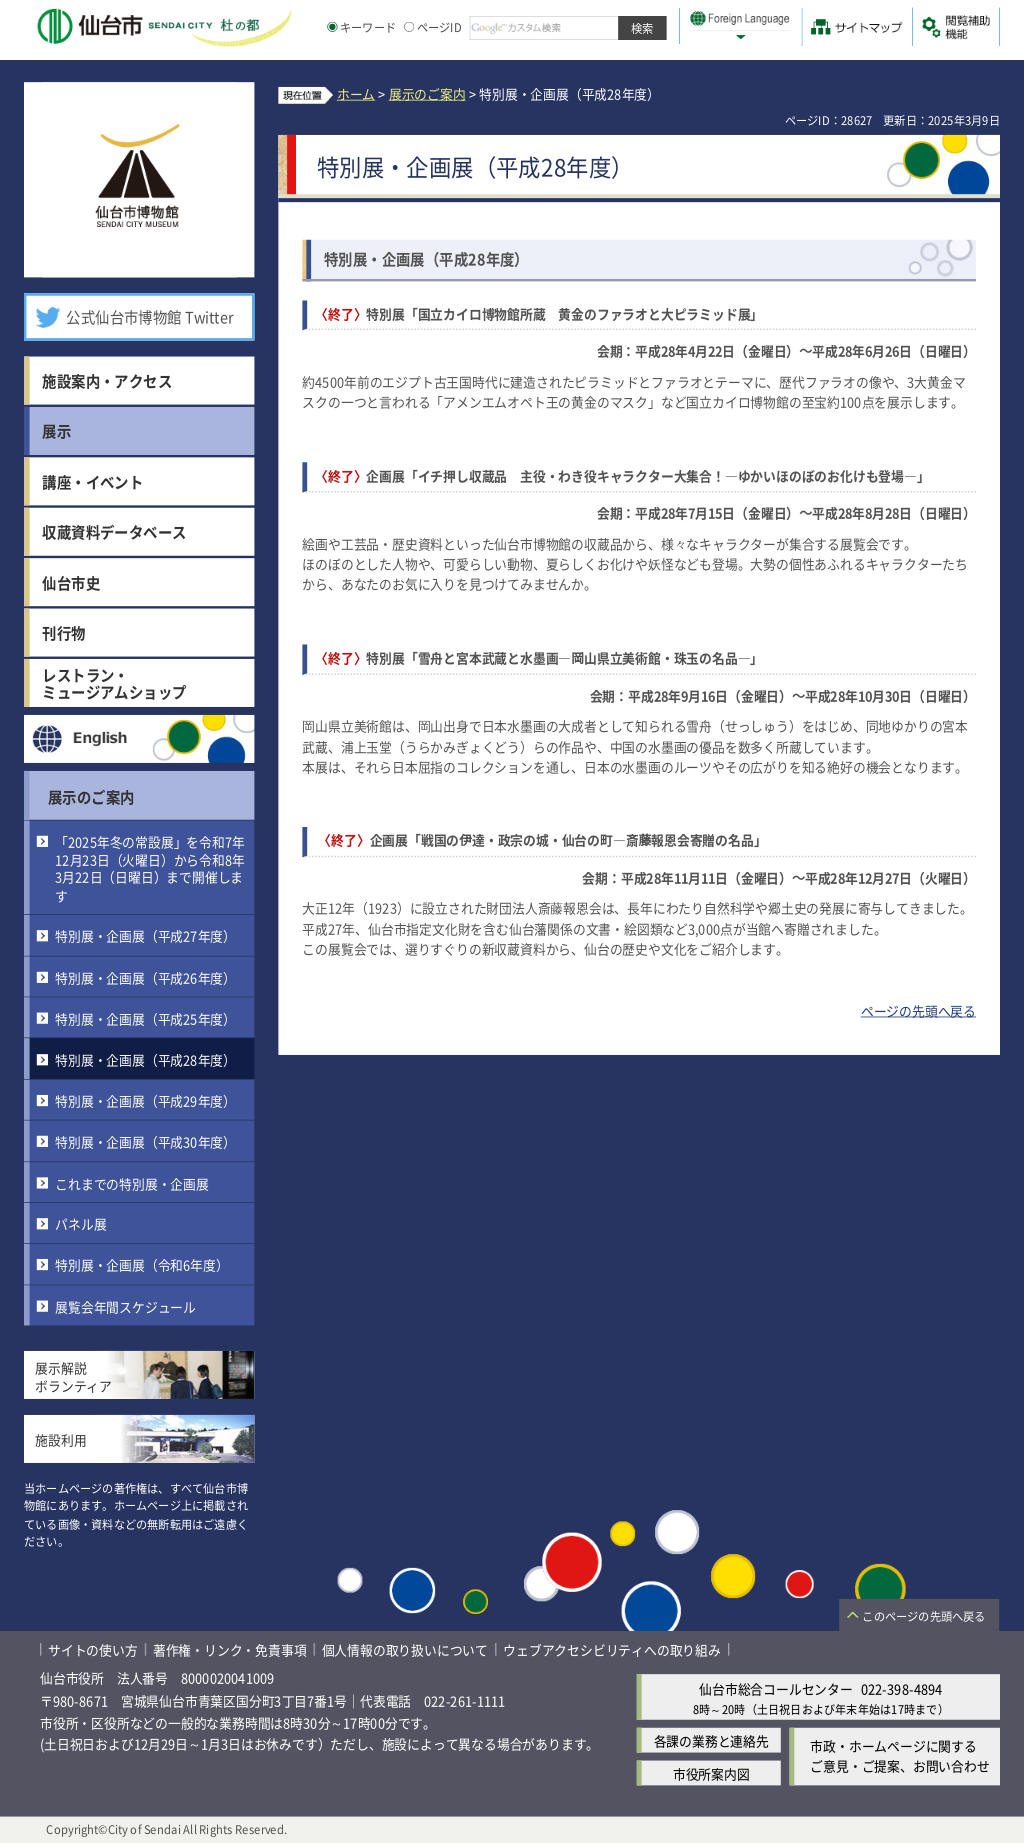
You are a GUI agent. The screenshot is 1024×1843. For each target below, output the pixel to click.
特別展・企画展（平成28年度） (145, 1059)
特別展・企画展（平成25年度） (145, 1018)
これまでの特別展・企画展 (132, 1182)
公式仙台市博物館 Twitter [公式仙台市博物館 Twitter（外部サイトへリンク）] (149, 316)
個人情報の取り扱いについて (405, 1649)
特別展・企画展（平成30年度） (145, 1141)
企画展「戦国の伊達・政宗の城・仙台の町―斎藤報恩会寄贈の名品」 (568, 840)
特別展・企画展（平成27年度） (145, 936)
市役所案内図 (711, 1773)
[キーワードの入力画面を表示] (332, 27)
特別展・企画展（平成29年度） (145, 1100)
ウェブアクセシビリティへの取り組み (612, 1649)
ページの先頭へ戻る (918, 1010)
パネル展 (80, 1223)
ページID (433, 27)
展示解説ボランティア (73, 1376)
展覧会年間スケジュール (125, 1306)
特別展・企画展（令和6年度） (142, 1264)
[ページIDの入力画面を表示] (409, 27)
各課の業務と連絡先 (711, 1740)
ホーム (356, 93)
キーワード (361, 27)
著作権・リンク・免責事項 (230, 1649)
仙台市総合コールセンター (776, 1688)
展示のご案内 (91, 796)
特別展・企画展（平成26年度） (145, 977)
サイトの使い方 (93, 1649)
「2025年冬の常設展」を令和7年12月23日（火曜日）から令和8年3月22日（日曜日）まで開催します (150, 868)
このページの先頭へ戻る (923, 1617)
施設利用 (60, 1439)
